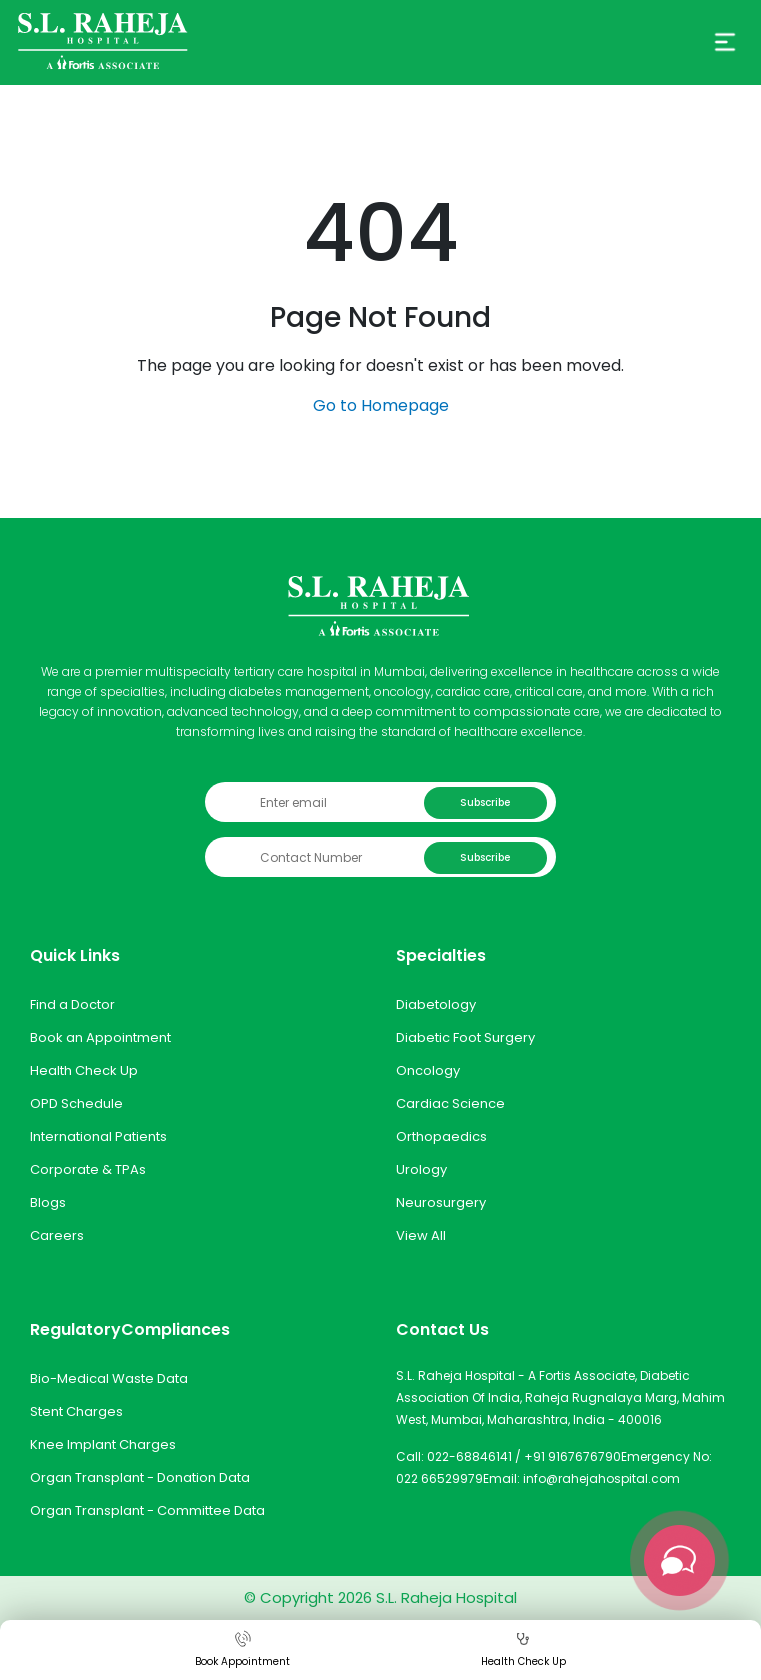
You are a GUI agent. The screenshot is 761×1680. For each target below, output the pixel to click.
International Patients (98, 1136)
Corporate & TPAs (88, 1169)
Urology (421, 1169)
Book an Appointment (100, 1037)
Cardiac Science (450, 1103)
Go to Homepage (381, 405)
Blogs (48, 1202)
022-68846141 (469, 1456)
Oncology (428, 1070)
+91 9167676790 (572, 1456)
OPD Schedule (76, 1103)
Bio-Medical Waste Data (109, 1378)
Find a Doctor (72, 1004)
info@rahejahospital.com (601, 1478)
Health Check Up (84, 1070)
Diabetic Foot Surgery (465, 1037)
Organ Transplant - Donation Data (140, 1477)
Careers (57, 1235)
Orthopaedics (441, 1136)
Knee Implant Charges (103, 1444)
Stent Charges (76, 1411)
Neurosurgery (441, 1202)
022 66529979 (439, 1478)
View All (421, 1235)
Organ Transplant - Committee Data (147, 1510)
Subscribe (485, 802)
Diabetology (436, 1004)
